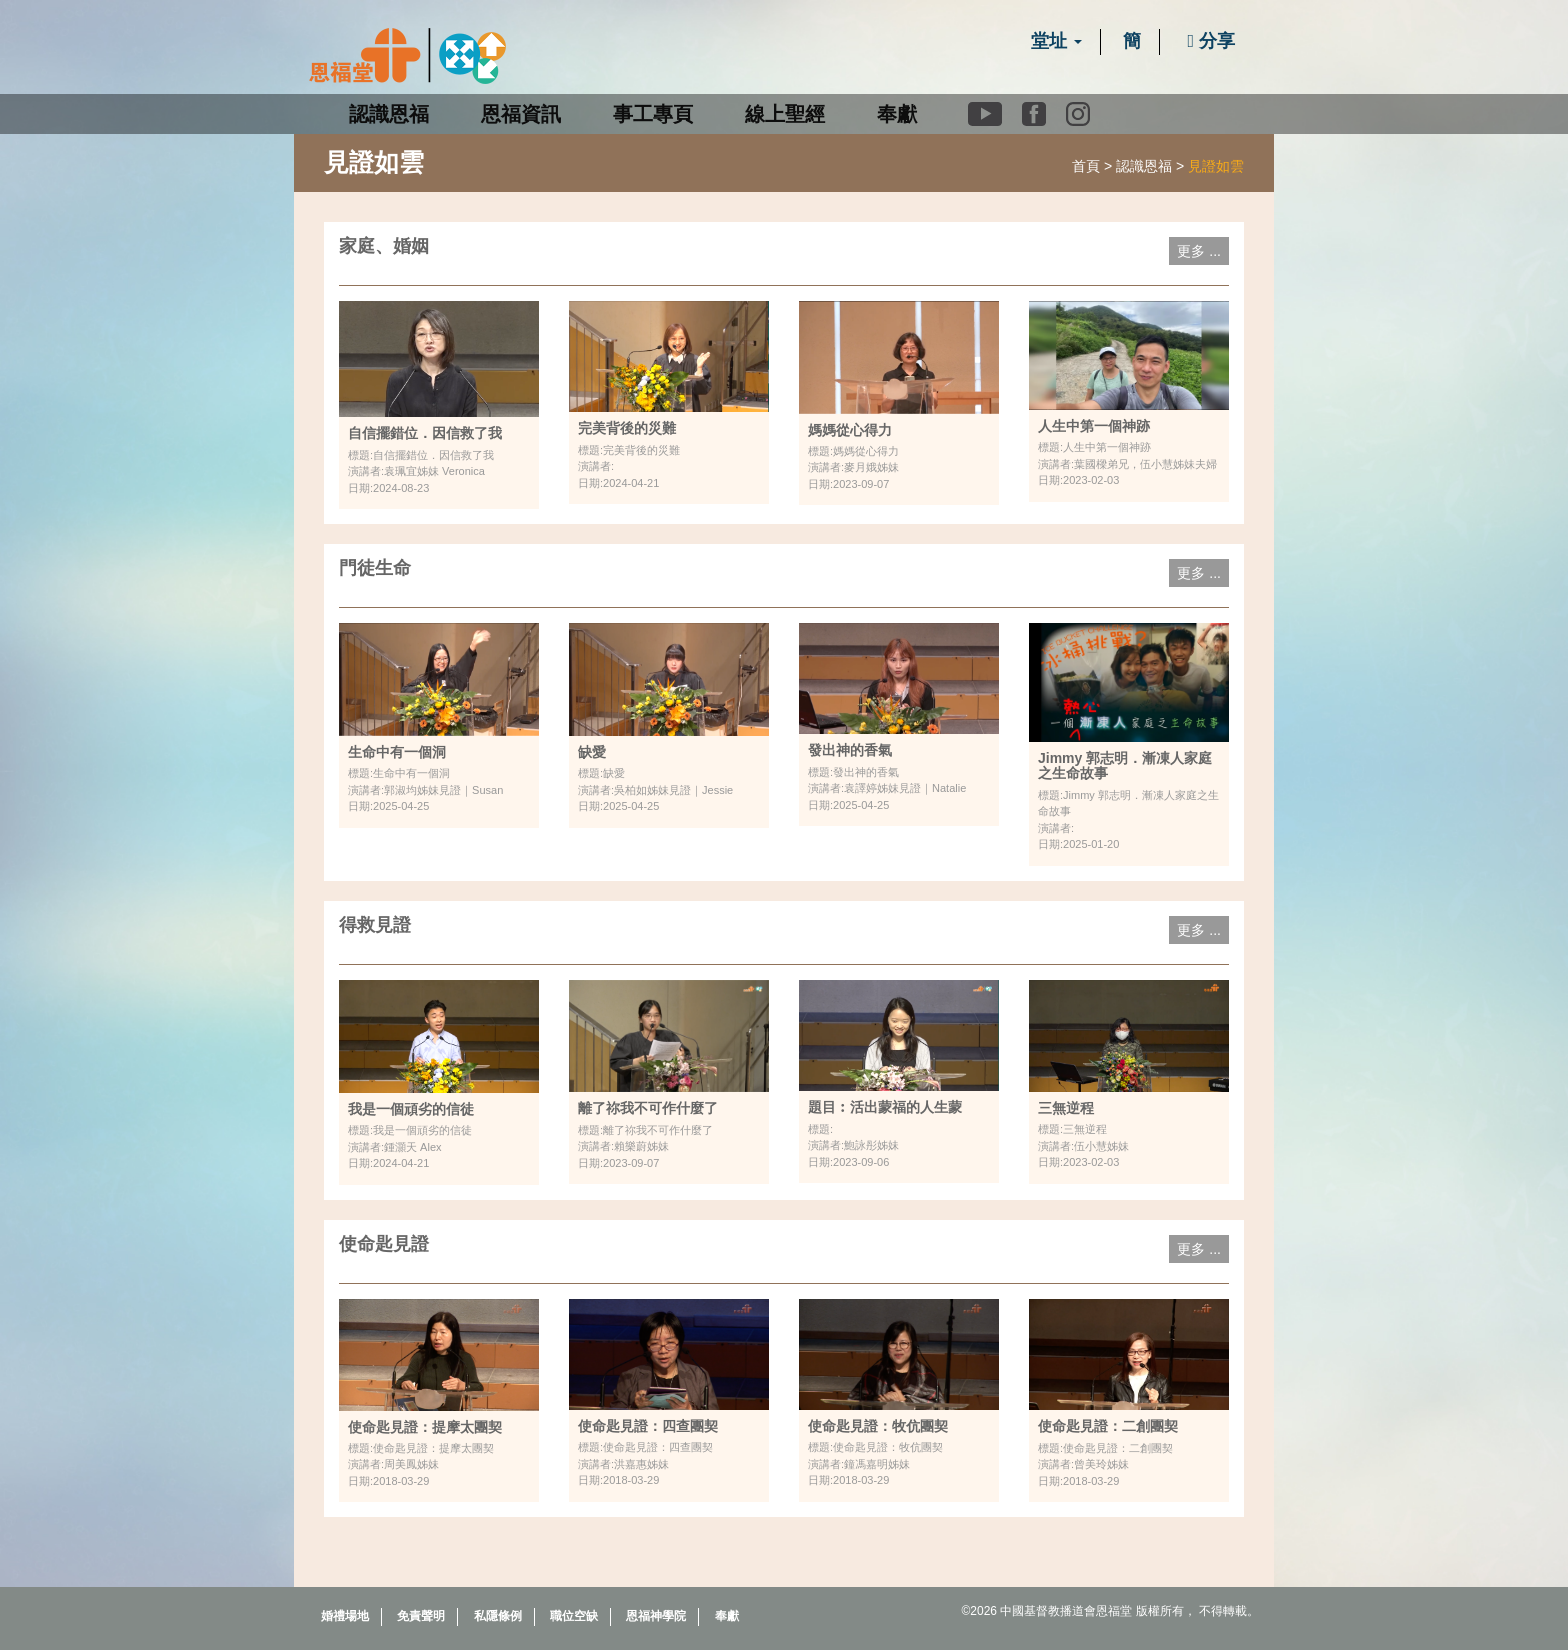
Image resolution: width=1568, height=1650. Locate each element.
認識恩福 (1144, 166)
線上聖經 (785, 114)
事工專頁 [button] (653, 114)
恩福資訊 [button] (521, 114)
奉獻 (897, 114)
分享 (1211, 41)
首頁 (1086, 166)
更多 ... (1199, 251)
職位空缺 (574, 1616)
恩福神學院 (656, 1616)
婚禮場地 (345, 1616)
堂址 (1056, 41)
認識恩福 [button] (389, 114)
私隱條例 (498, 1616)
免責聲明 (421, 1616)
